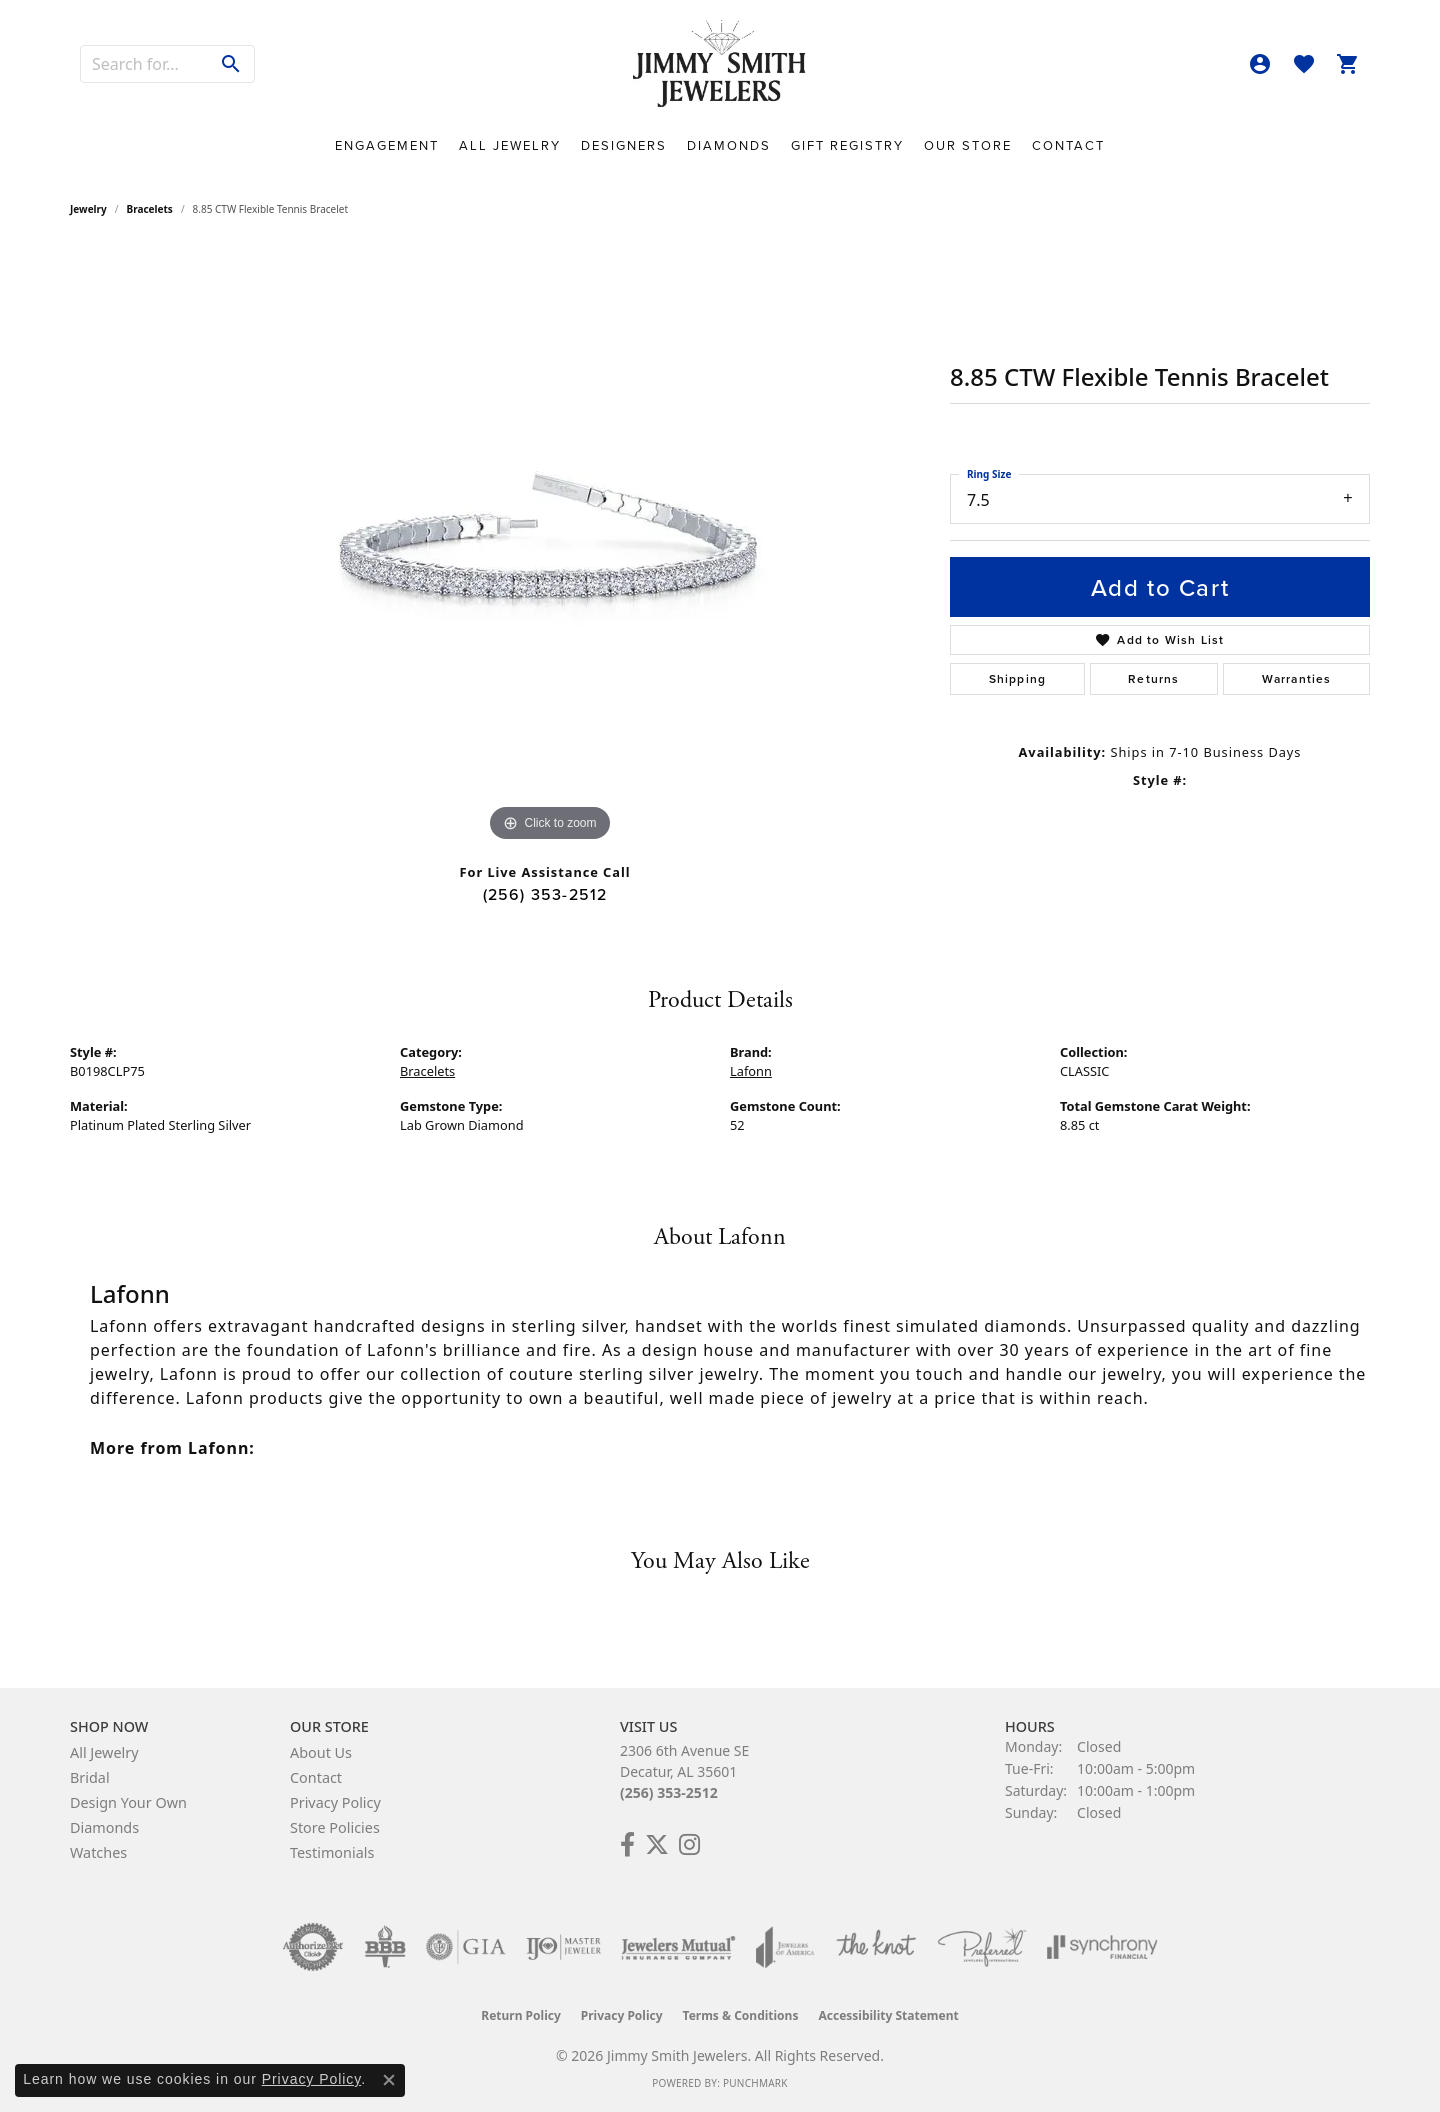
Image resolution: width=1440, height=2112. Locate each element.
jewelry (88, 209)
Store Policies (335, 1827)
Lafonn (751, 1071)
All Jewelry (510, 145)
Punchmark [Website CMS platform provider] (755, 2083)
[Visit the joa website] (785, 1947)
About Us (321, 1752)
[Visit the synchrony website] (1102, 1947)
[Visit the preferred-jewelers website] (982, 1947)
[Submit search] (231, 64)
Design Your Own (128, 1802)
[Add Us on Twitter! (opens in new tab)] (657, 1845)
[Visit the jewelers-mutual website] (678, 1947)
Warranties (1297, 678)
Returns (1153, 678)
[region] (550, 547)
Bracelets (150, 209)
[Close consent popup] (389, 2080)
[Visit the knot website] (876, 1947)
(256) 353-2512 (545, 894)
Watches (98, 1852)
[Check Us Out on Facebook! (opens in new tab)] (627, 1845)
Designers (624, 145)
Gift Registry (847, 145)
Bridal (90, 1777)
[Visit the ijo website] (563, 1947)
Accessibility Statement (888, 2015)
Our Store (968, 145)
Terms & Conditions (741, 2015)
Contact (1068, 145)
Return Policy (521, 2015)
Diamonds (729, 145)
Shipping (1018, 678)
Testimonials (332, 1852)
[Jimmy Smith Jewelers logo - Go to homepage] (720, 64)
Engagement (387, 145)
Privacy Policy (335, 1802)
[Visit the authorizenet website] (313, 1947)
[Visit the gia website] (466, 1947)
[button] (1260, 64)
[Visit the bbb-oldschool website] (385, 1947)
